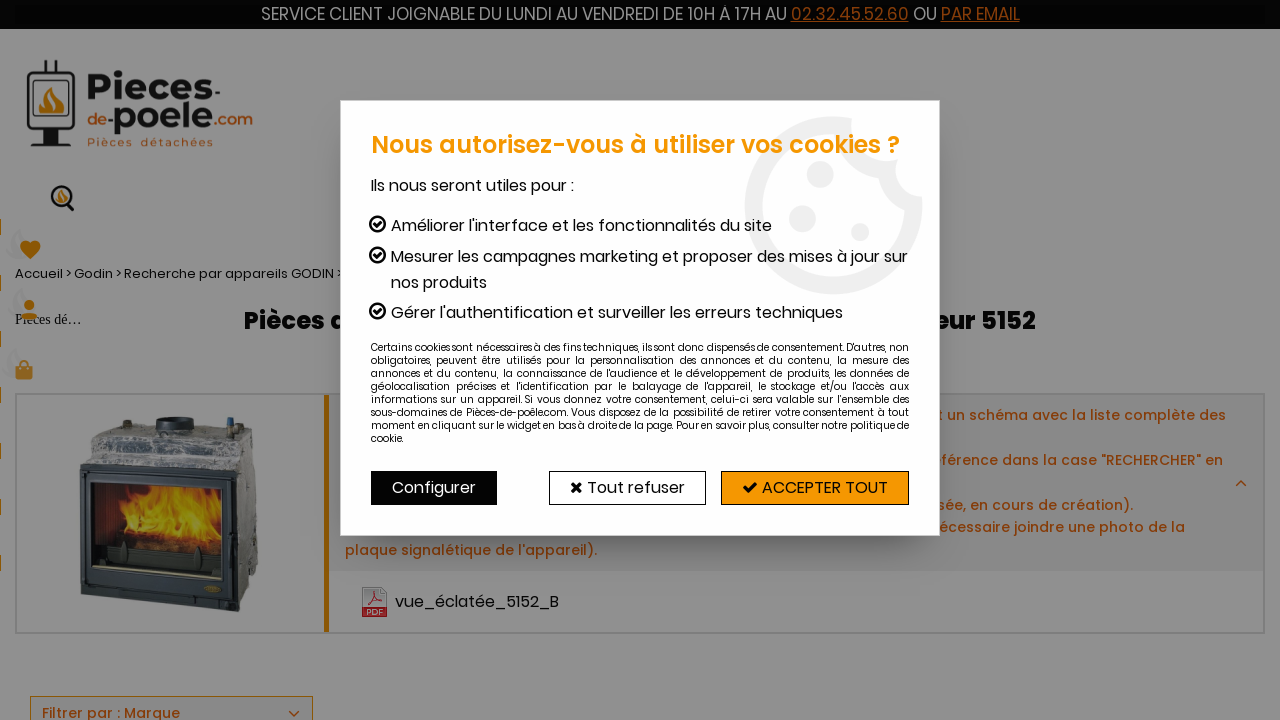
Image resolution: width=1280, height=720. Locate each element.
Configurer (434, 487)
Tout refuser (627, 487)
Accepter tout (815, 487)
